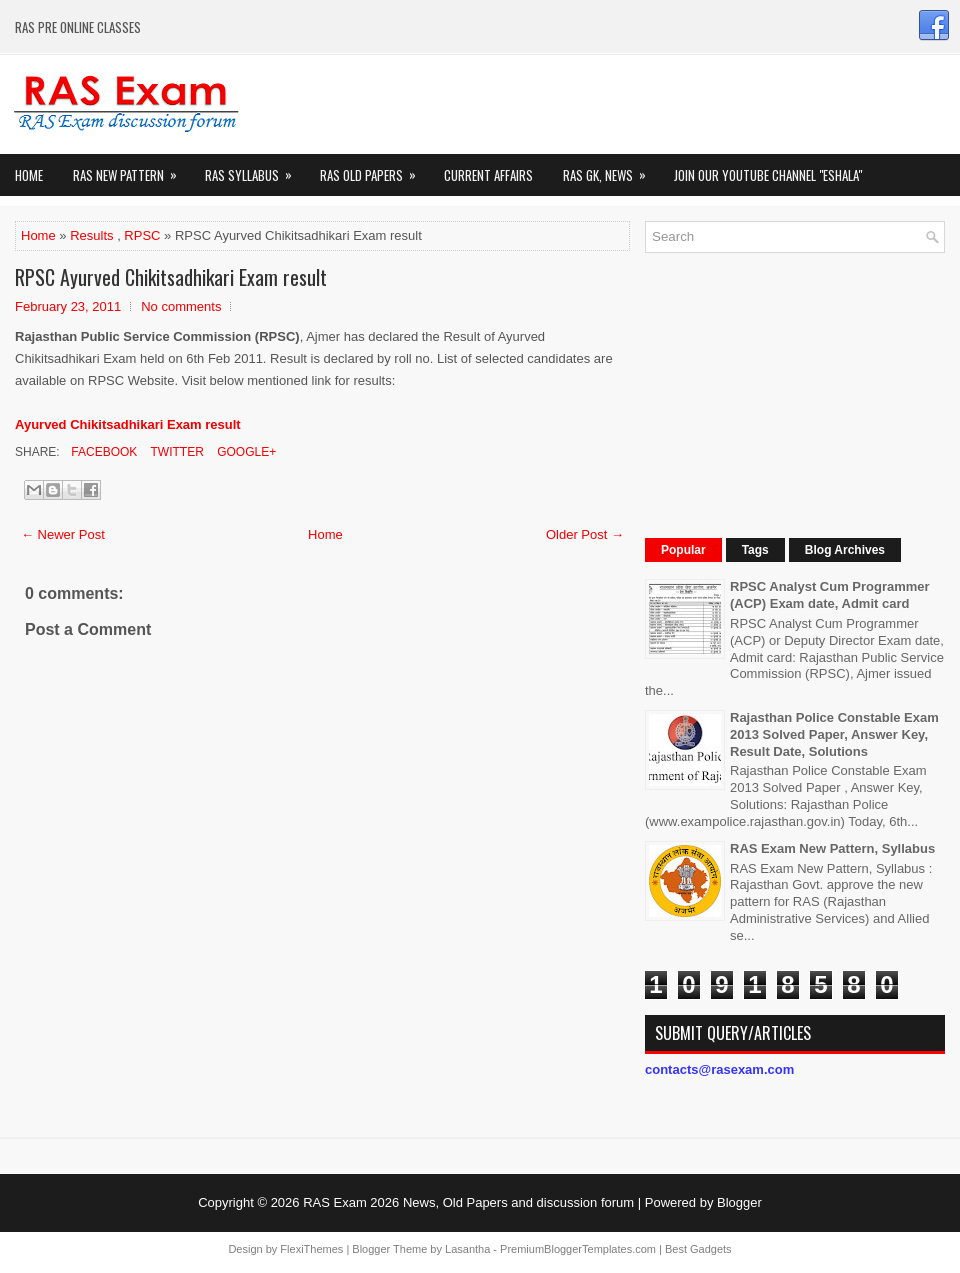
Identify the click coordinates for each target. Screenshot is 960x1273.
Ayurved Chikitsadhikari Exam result (128, 424)
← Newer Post (63, 534)
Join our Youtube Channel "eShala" (768, 175)
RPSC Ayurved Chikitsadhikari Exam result (171, 277)
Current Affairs (488, 175)
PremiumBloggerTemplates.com (578, 1249)
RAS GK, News (611, 169)
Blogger (739, 1202)
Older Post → (585, 534)
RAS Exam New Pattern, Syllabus (832, 848)
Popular (683, 550)
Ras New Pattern (131, 169)
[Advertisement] (777, 393)
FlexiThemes (311, 1249)
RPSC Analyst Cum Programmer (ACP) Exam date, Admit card (830, 595)
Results (91, 235)
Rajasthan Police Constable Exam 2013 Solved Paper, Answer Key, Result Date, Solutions (834, 734)
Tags (755, 550)
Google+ (245, 452)
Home (29, 175)
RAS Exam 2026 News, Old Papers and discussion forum (468, 1202)
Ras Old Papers (374, 169)
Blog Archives (845, 550)
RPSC (142, 235)
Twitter (175, 452)
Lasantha (467, 1249)
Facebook (102, 452)
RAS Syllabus (255, 169)
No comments (181, 306)
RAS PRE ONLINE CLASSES (78, 27)
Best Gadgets (698, 1249)
